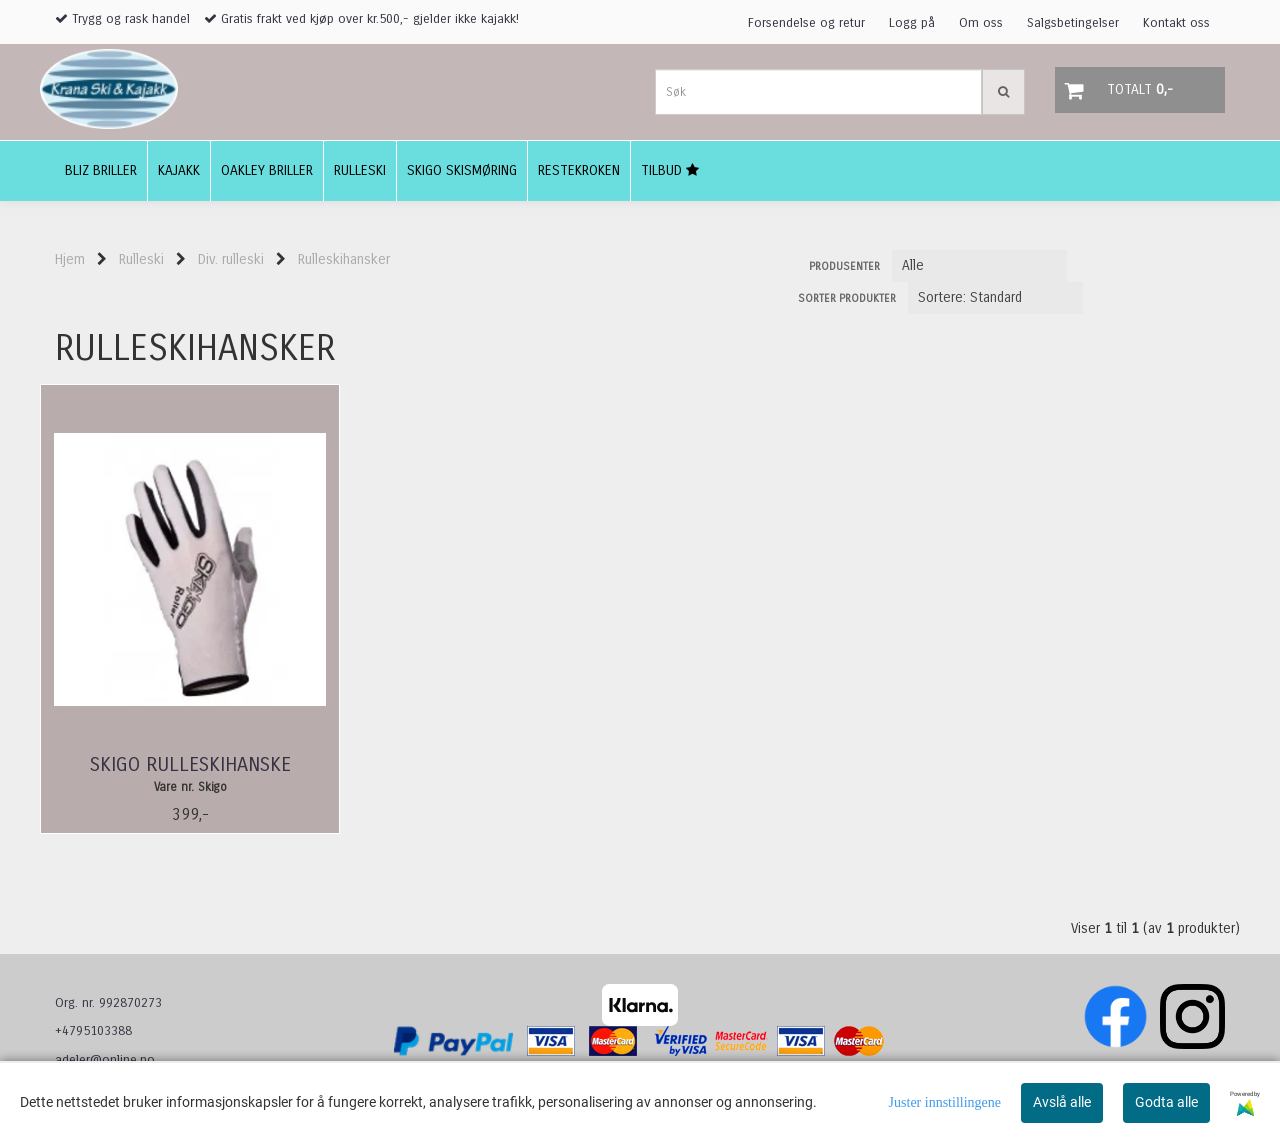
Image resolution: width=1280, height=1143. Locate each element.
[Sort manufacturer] (979, 266)
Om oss (981, 23)
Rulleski (141, 259)
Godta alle (1166, 1102)
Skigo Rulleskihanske (190, 765)
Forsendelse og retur (806, 23)
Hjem (70, 259)
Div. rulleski (231, 259)
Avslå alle (1062, 1102)
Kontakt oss (1176, 23)
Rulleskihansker (344, 259)
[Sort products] (995, 298)
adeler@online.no (105, 1060)
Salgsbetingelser (1073, 23)
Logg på (912, 23)
